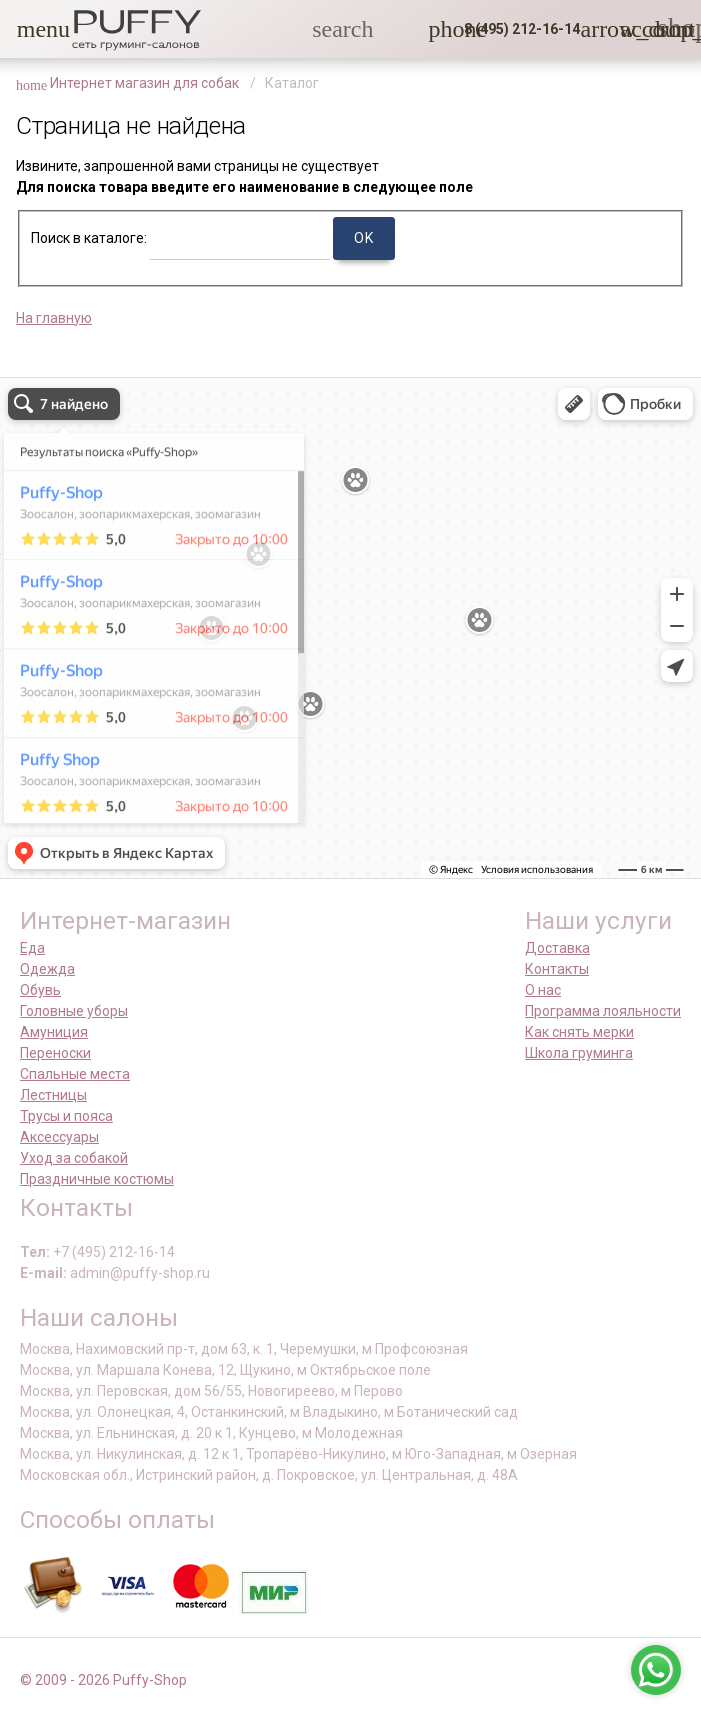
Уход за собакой (74, 1158)
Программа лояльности (603, 1011)
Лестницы (53, 1095)
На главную (54, 318)
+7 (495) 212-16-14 (114, 1252)
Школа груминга (579, 1053)
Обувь (40, 990)
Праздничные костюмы (97, 1179)
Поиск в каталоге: (89, 238)
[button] (29, 29)
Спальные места (75, 1074)
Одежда (47, 969)
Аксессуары (59, 1137)
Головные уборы (74, 1011)
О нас (543, 990)
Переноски (55, 1053)
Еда (32, 948)
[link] (632, 29)
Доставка (557, 948)
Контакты (557, 969)
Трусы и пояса (66, 1116)
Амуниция (54, 1032)
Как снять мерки (579, 1032)
